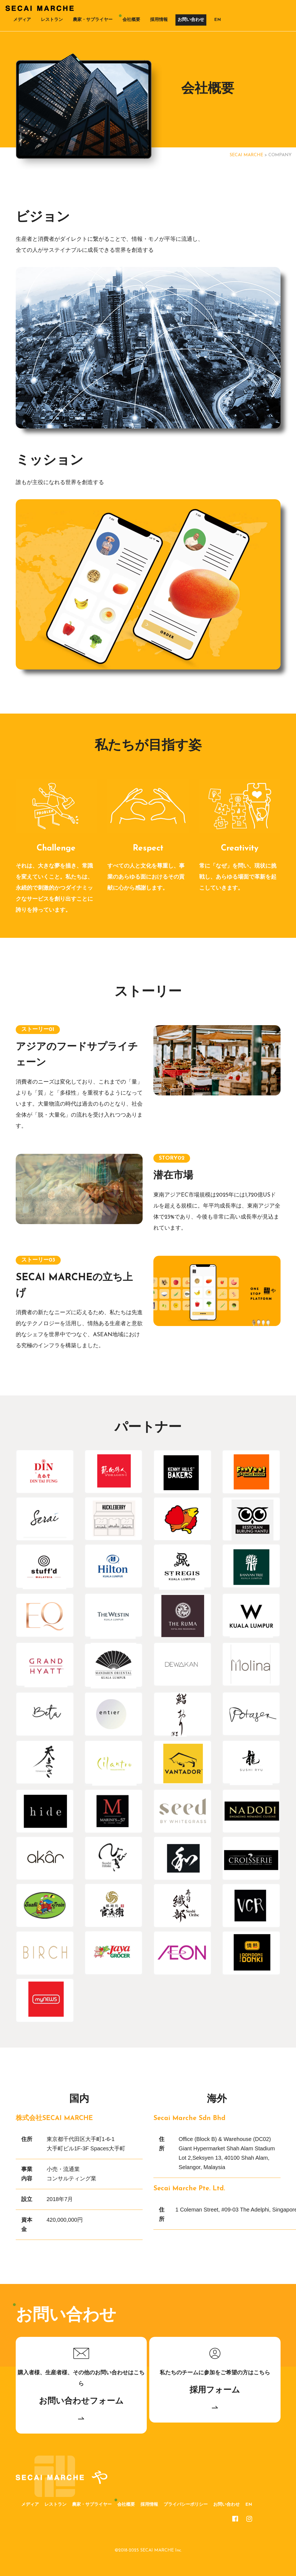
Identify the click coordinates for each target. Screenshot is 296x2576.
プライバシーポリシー (186, 2504)
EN (217, 20)
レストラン (52, 20)
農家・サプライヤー (93, 20)
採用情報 (159, 20)
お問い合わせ (191, 20)
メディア (22, 20)
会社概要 (131, 20)
